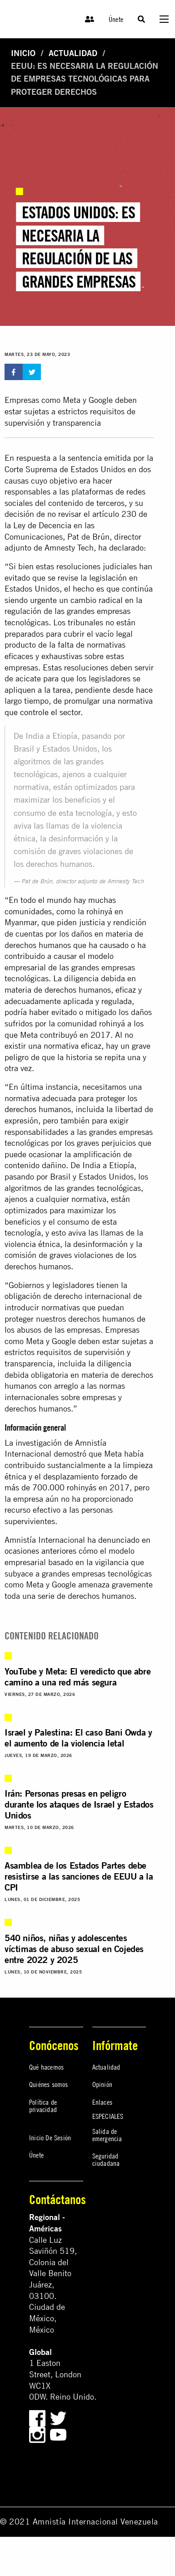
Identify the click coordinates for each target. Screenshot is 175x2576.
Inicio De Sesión (50, 2137)
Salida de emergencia (107, 2135)
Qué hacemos (46, 2066)
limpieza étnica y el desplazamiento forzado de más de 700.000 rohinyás (79, 1476)
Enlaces (102, 2102)
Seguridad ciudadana (106, 2159)
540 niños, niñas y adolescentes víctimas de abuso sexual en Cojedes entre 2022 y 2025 (74, 1948)
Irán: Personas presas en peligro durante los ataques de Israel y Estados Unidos (79, 1804)
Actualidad (73, 53)
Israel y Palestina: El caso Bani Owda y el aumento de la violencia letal (78, 1737)
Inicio (23, 53)
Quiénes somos (48, 2084)
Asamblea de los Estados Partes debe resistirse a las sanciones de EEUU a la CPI (79, 1876)
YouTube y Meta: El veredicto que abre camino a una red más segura (77, 1676)
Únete (116, 19)
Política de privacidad (43, 2105)
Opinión (102, 2084)
